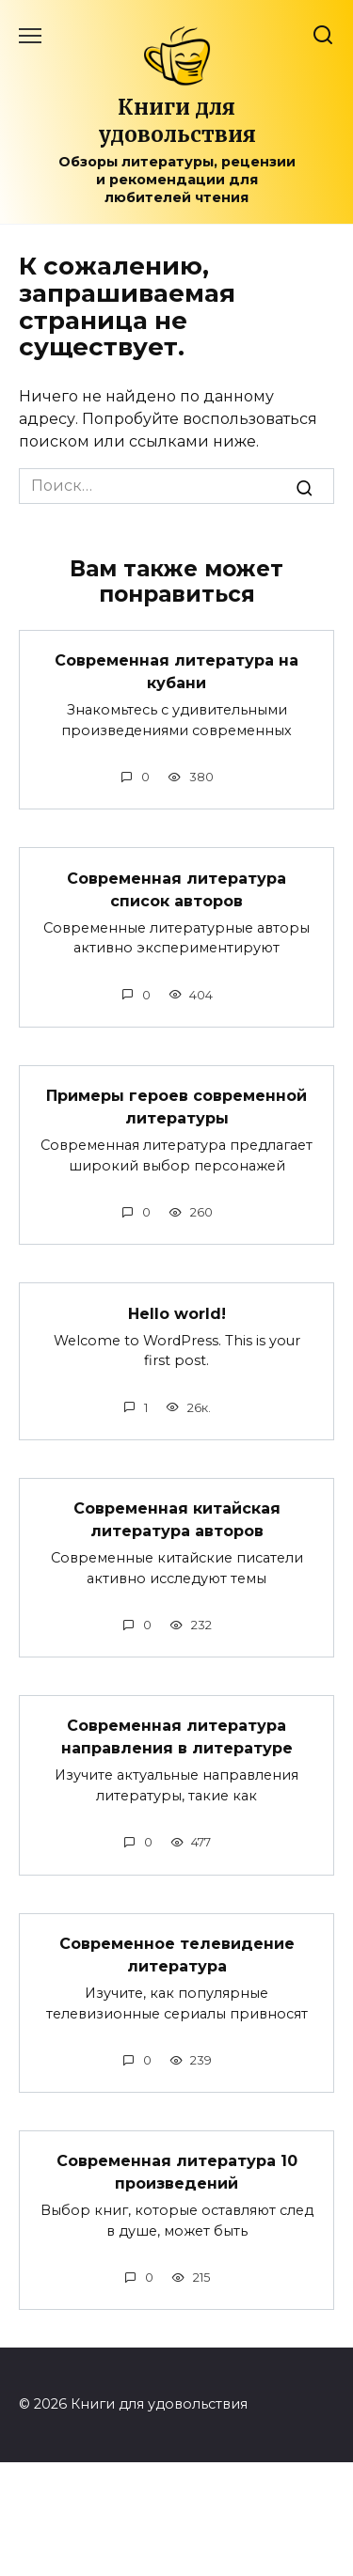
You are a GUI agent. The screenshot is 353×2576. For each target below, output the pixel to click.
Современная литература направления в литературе (177, 1737)
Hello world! (177, 1313)
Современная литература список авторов (176, 889)
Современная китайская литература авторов (177, 1520)
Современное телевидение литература (177, 1955)
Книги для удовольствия (177, 121)
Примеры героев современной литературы (176, 1107)
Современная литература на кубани (176, 672)
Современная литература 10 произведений (176, 2172)
